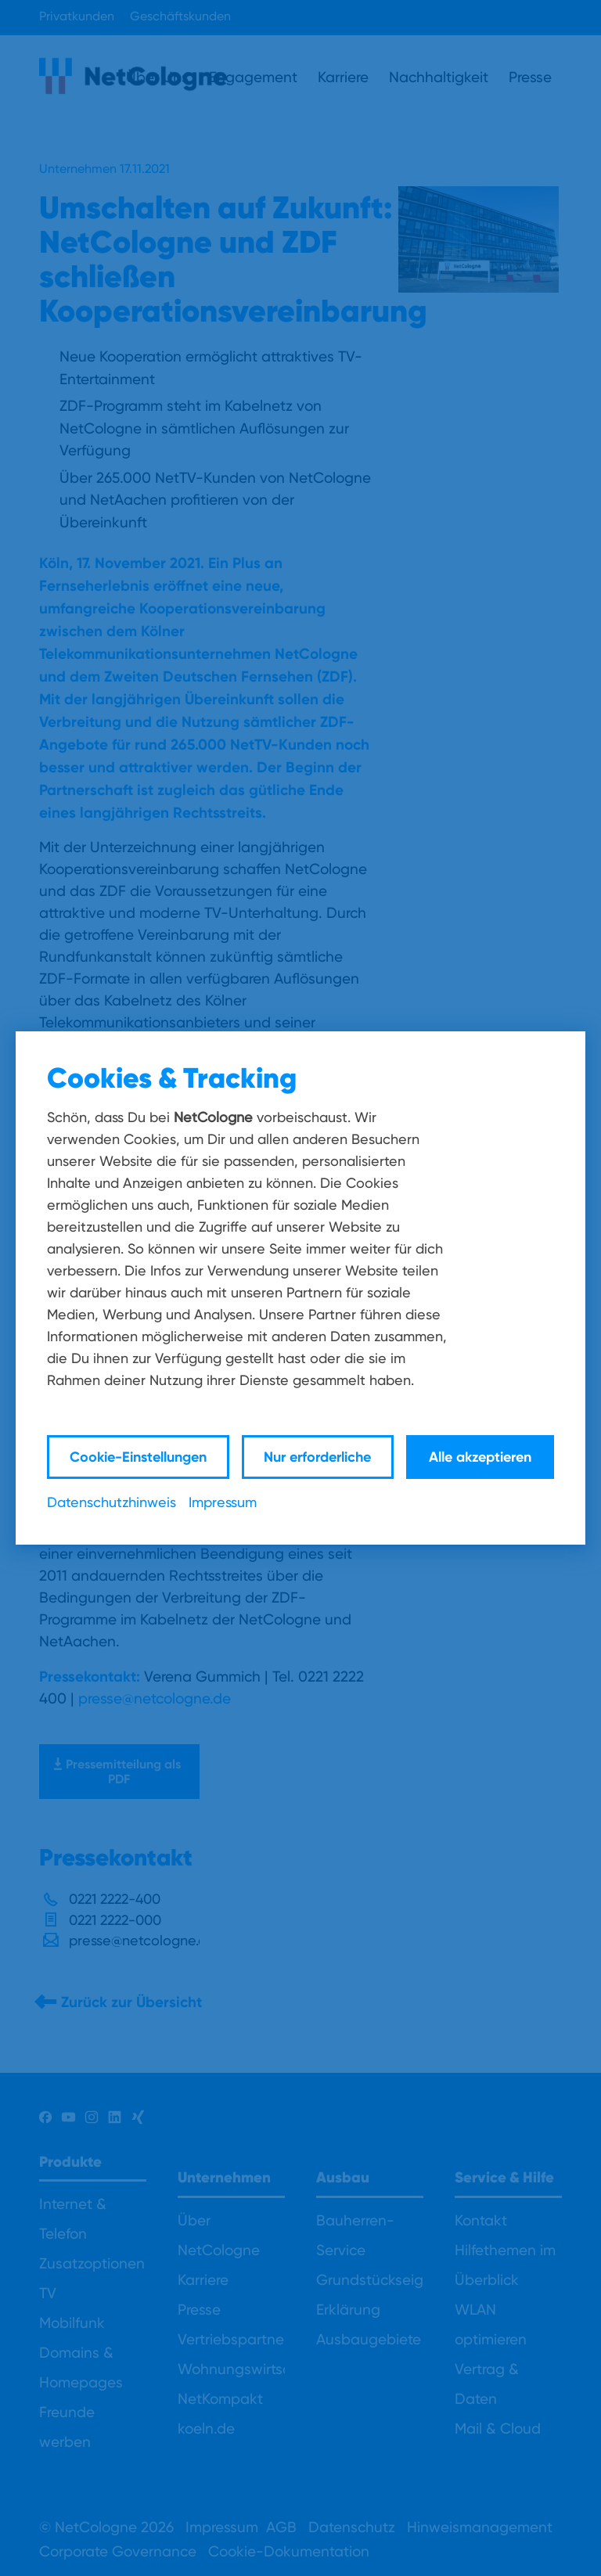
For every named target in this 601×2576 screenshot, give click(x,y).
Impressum (223, 1502)
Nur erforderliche (317, 1457)
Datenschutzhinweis (111, 1502)
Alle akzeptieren (480, 1457)
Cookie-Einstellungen (138, 1457)
